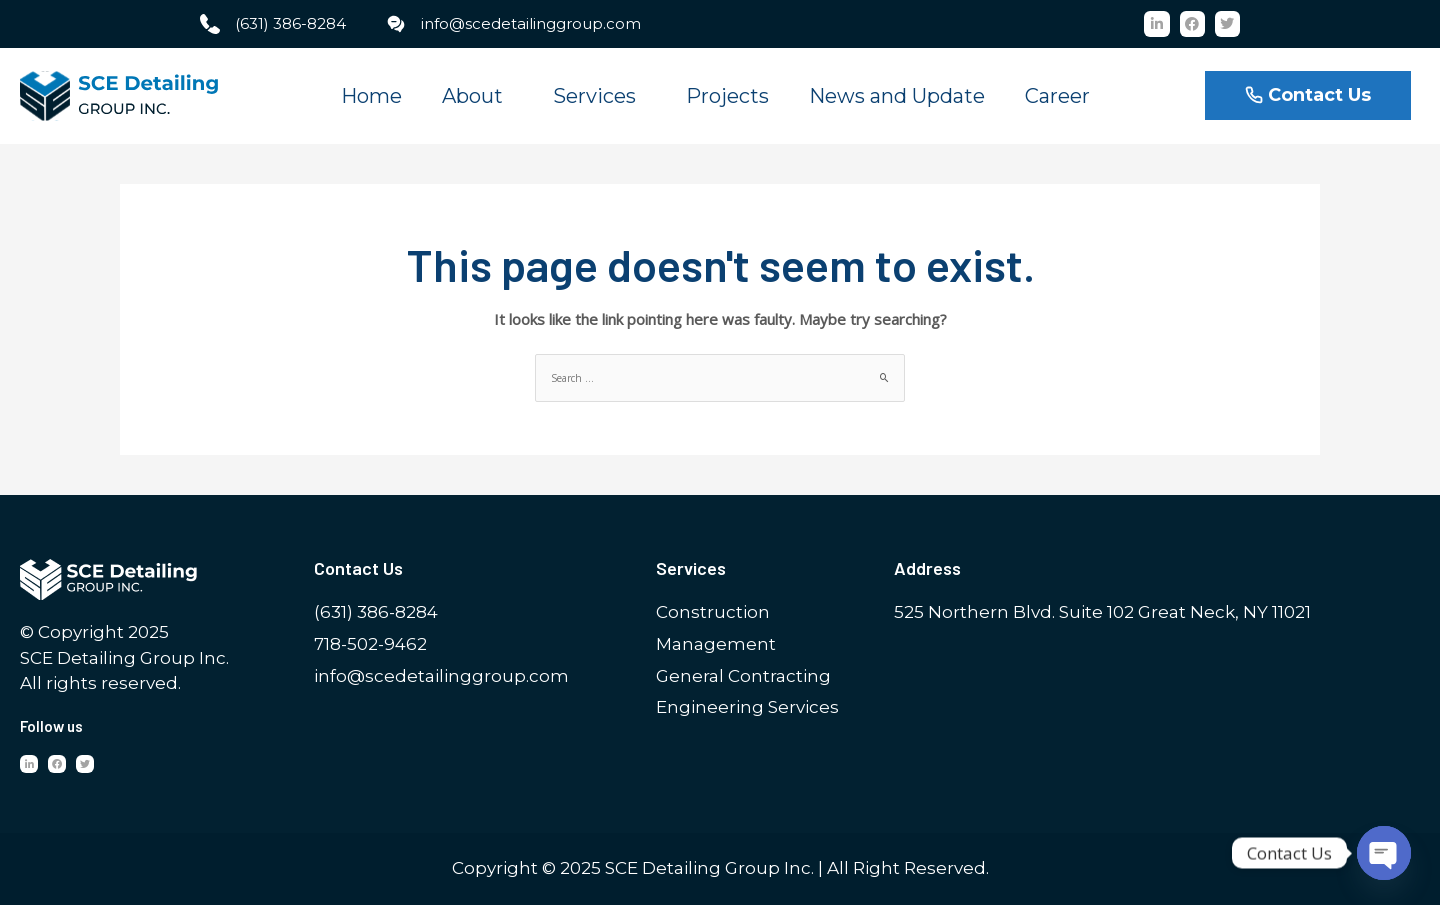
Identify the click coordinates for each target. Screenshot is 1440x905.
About (477, 96)
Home (371, 96)
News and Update (897, 96)
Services (599, 96)
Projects (727, 96)
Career (1057, 96)
